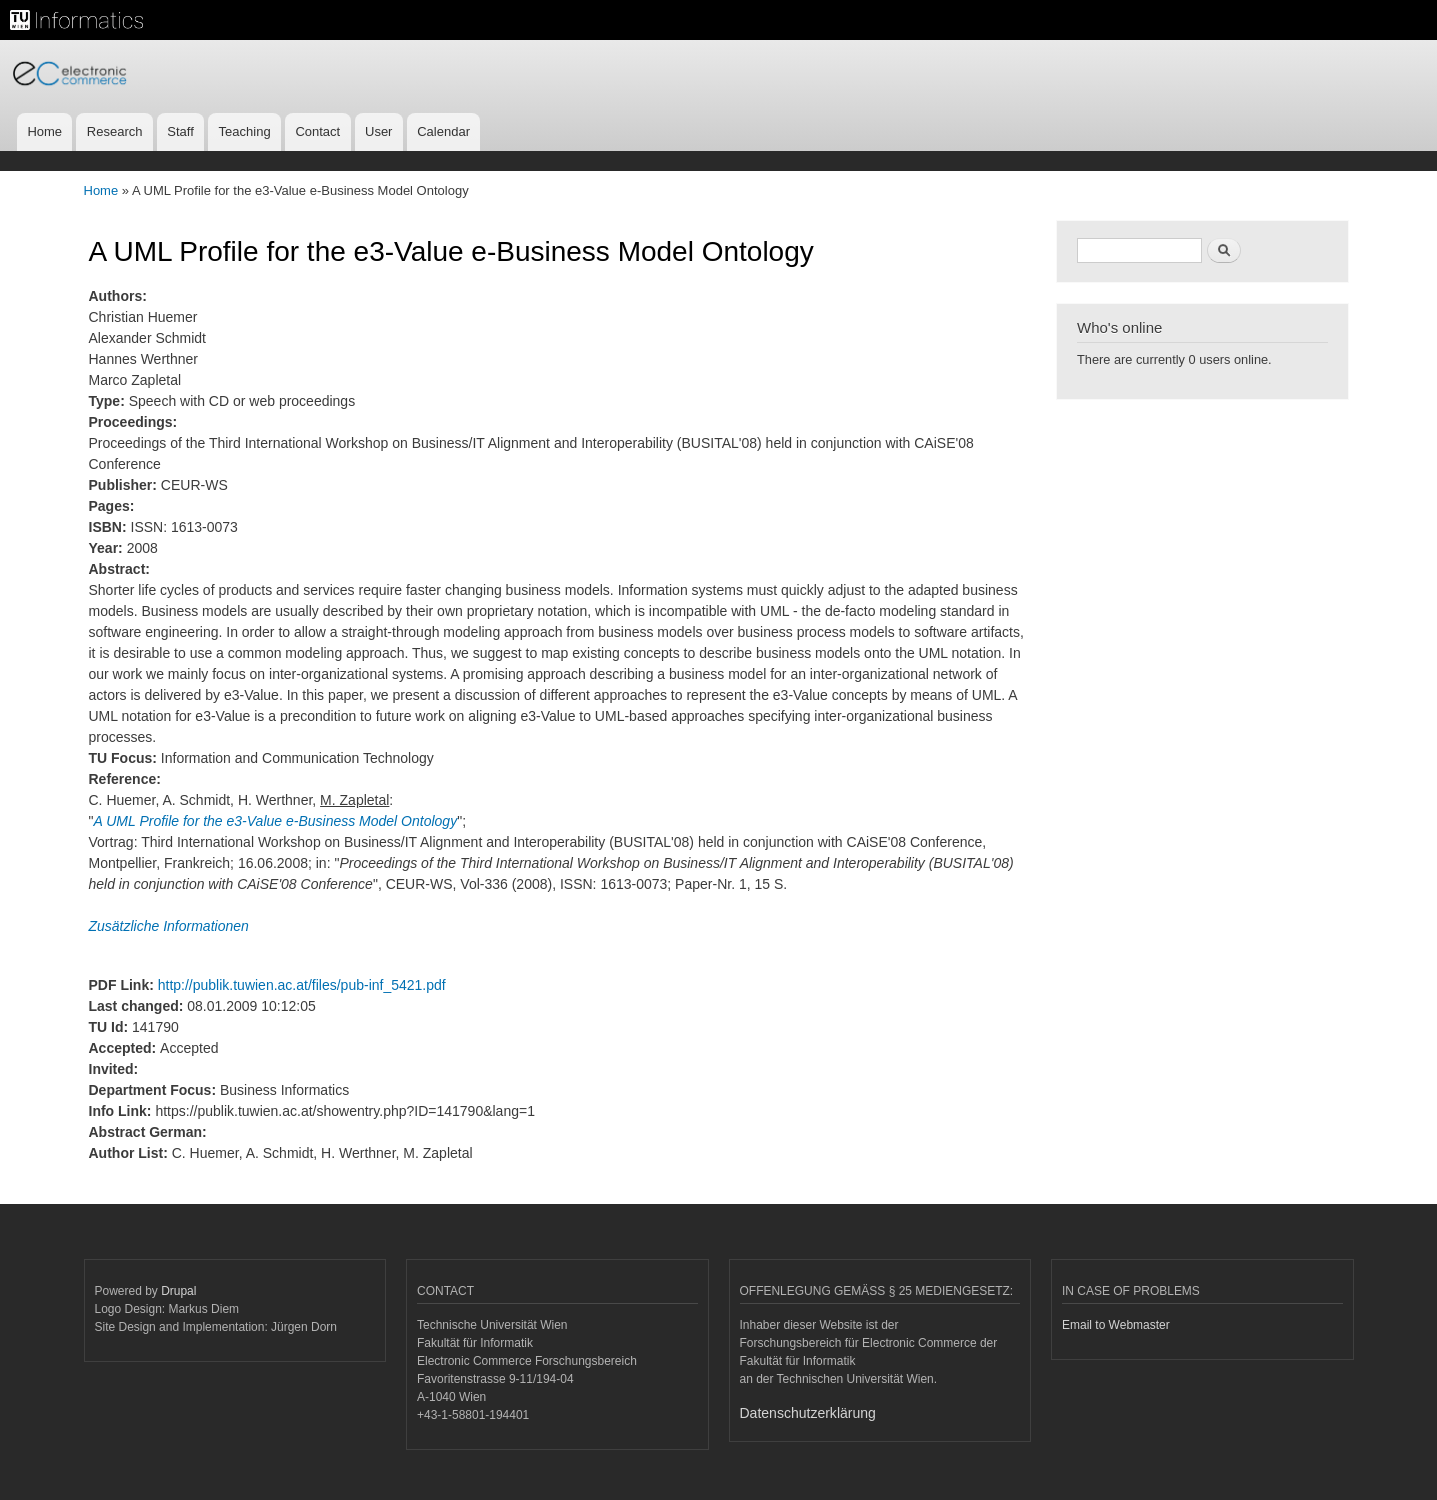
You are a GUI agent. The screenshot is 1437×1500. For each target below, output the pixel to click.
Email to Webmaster (1116, 1325)
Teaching (245, 131)
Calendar (443, 131)
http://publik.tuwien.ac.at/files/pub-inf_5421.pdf (302, 985)
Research (115, 131)
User (378, 131)
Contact (317, 131)
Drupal (178, 1291)
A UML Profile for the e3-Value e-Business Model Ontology (275, 821)
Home (44, 131)
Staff (180, 131)
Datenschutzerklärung (808, 1413)
